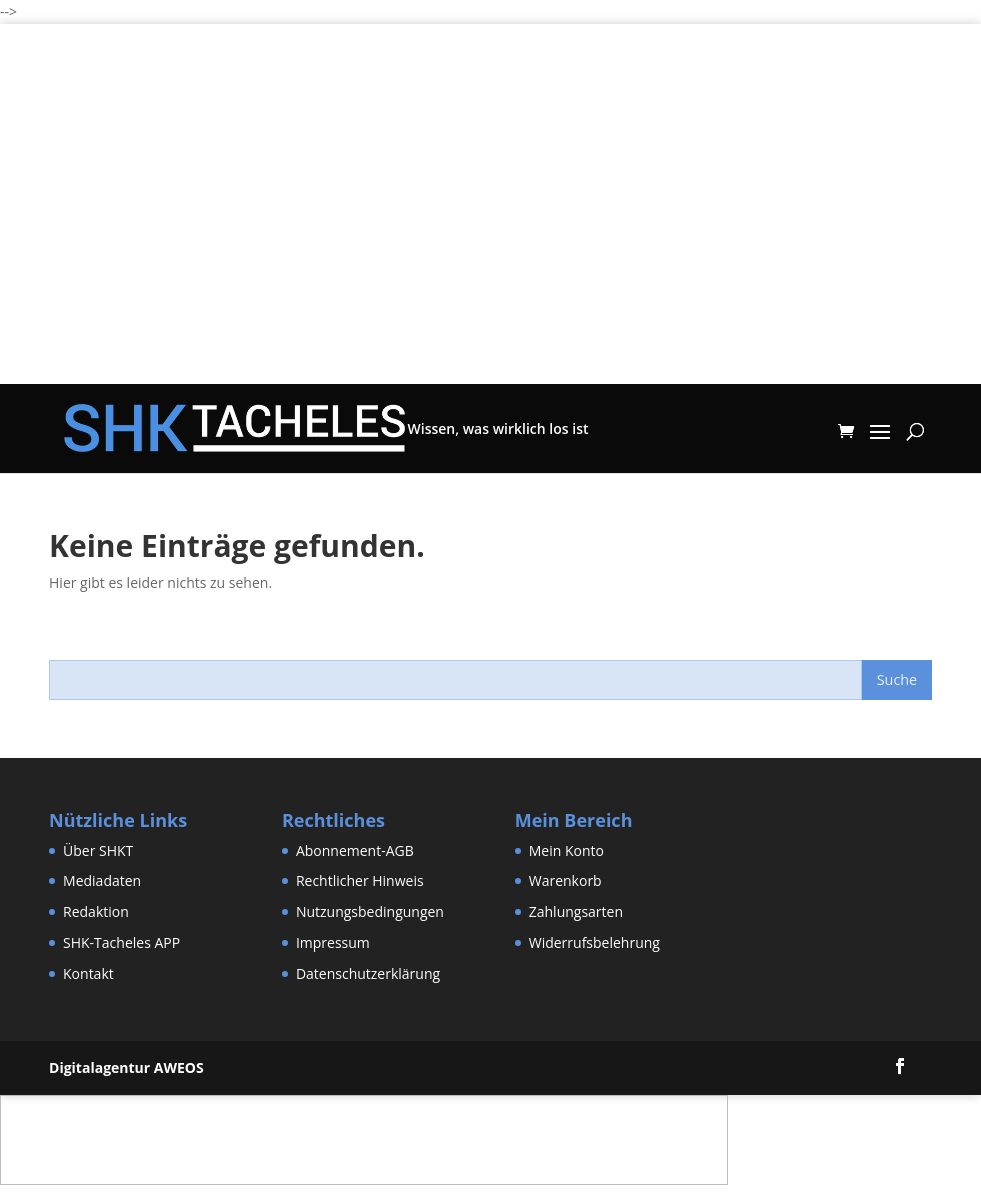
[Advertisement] (490, 244)
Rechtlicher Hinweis (360, 880)
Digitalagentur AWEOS (126, 1067)
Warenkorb (565, 880)
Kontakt (88, 973)
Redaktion (96, 911)
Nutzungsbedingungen (370, 911)
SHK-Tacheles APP (121, 942)
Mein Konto (566, 850)
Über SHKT (98, 850)
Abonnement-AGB (355, 850)
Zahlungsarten (576, 911)
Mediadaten (102, 880)
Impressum (333, 942)
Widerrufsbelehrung (594, 942)
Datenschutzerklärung (368, 973)
